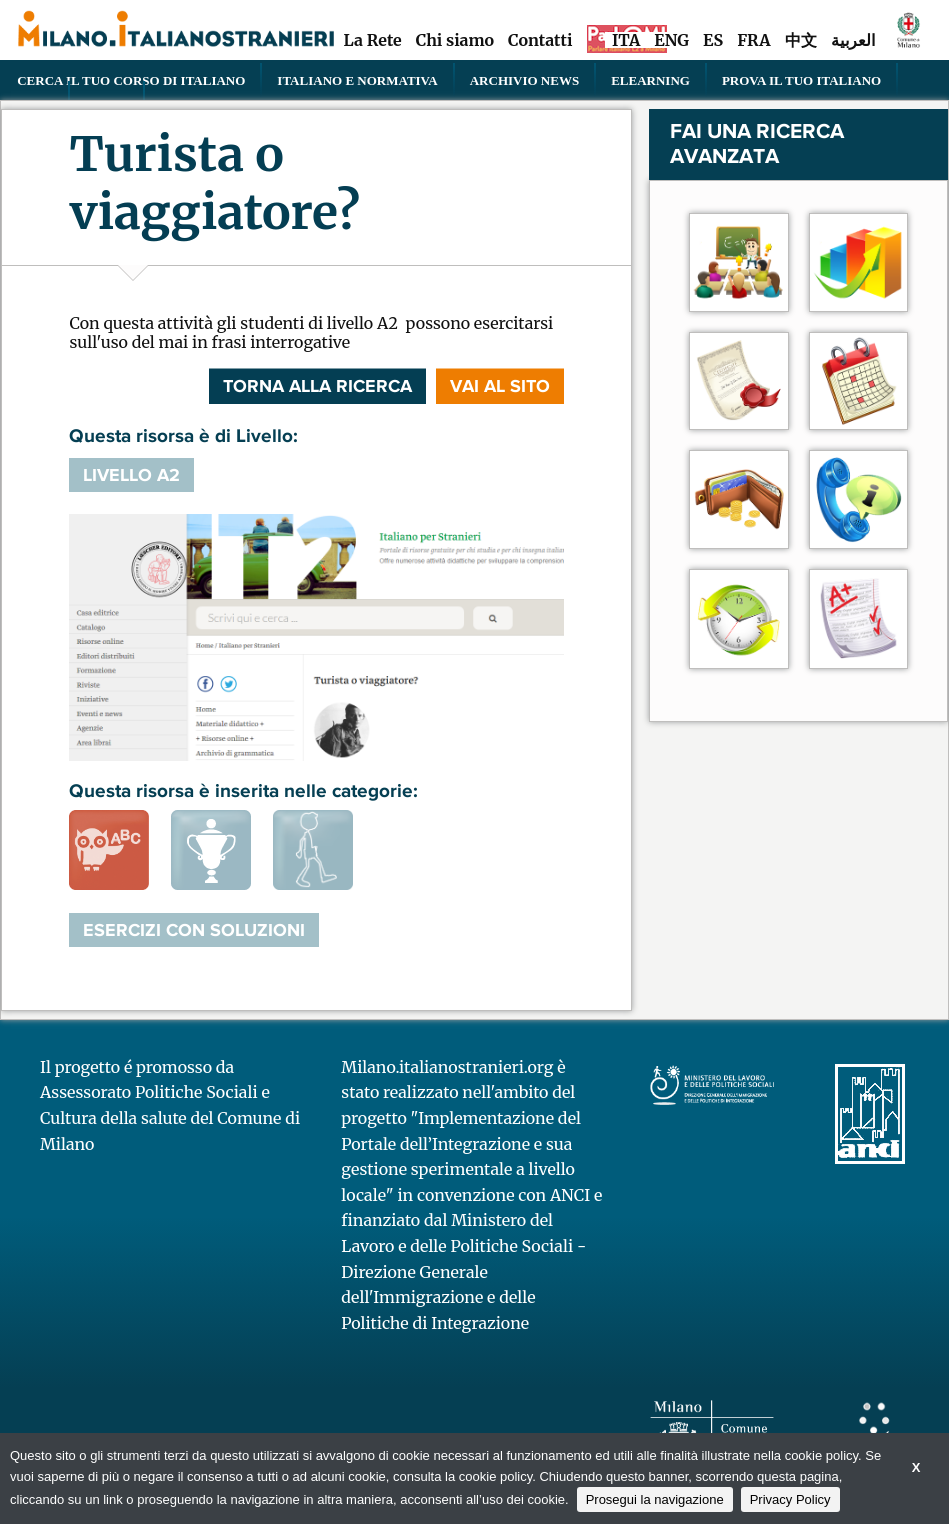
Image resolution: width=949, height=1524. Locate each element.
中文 (801, 40)
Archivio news (524, 80)
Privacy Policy (790, 1499)
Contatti (540, 40)
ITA (626, 40)
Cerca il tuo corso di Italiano (131, 80)
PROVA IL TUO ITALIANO (801, 80)
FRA (753, 40)
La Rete (372, 40)
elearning (650, 80)
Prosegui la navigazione (655, 1499)
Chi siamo (455, 40)
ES (713, 40)
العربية (853, 40)
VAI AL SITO (500, 386)
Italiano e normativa (357, 80)
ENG (671, 40)
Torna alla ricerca (317, 386)
